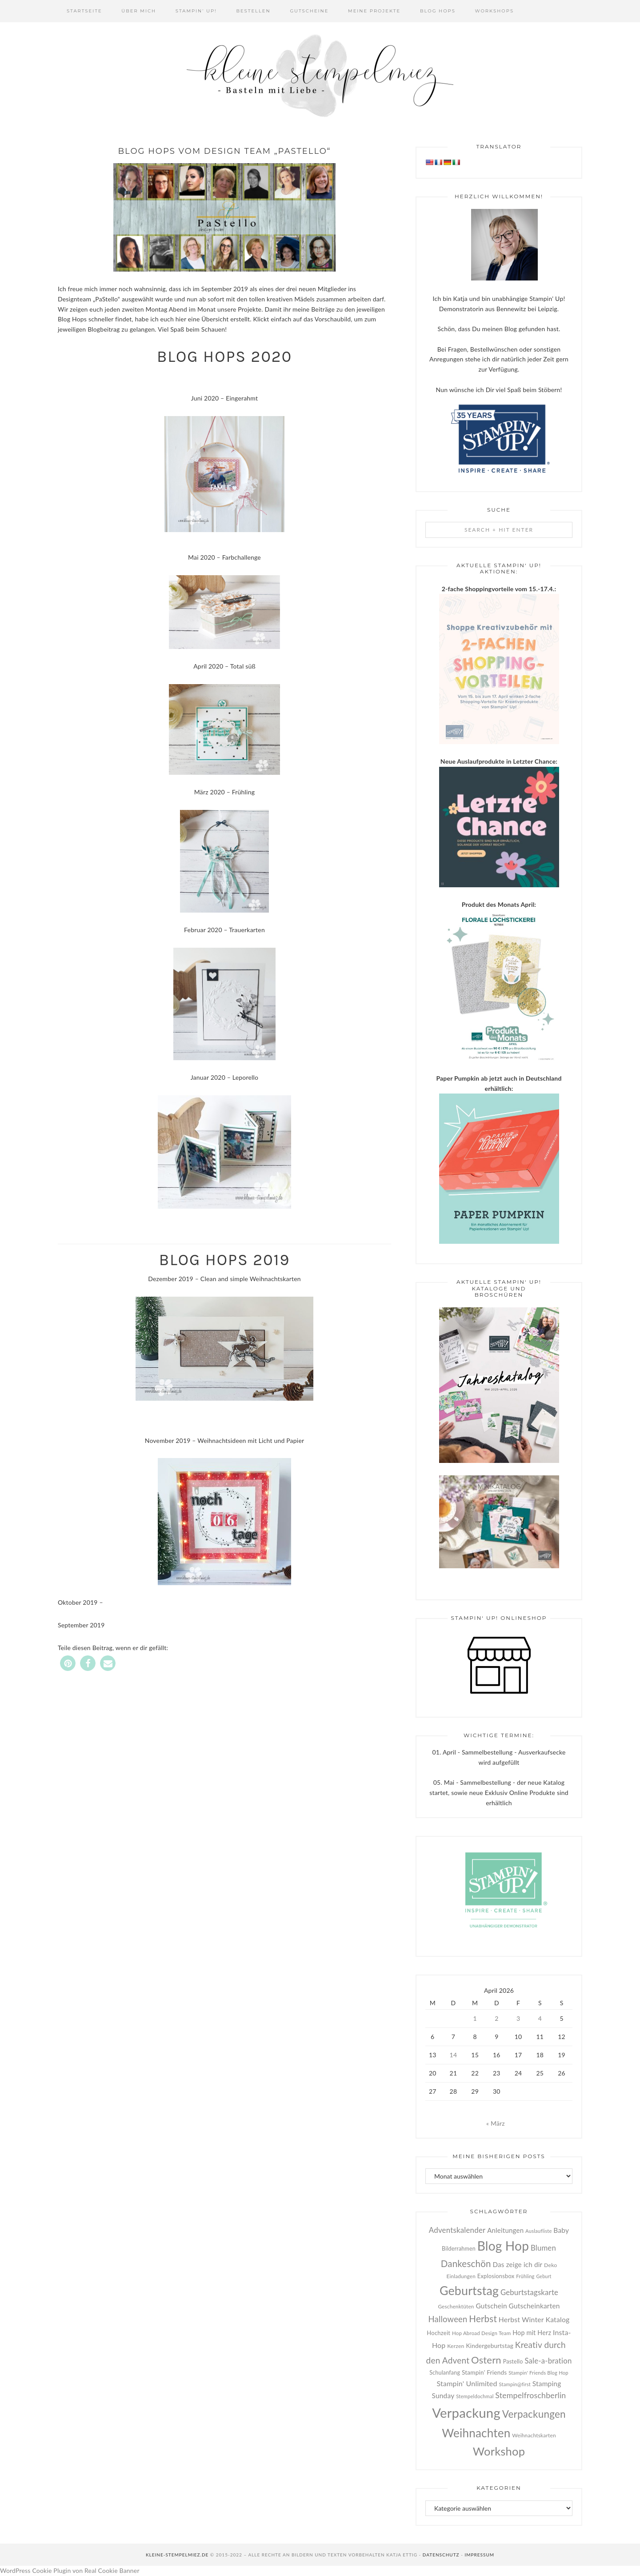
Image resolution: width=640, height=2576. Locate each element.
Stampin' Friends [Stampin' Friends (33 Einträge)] (484, 2372)
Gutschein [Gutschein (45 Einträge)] (491, 2306)
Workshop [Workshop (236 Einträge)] (499, 2451)
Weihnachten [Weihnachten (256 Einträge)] (476, 2433)
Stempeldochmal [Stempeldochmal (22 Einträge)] (474, 2396)
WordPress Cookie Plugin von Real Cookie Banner (70, 2570)
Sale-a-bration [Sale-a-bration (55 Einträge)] (548, 2360)
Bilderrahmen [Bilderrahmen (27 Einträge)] (459, 2248)
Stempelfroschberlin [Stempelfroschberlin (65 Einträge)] (530, 2395)
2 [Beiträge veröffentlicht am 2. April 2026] (496, 2018)
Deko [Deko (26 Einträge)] (550, 2265)
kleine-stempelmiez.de (177, 2554)
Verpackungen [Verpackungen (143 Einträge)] (534, 2414)
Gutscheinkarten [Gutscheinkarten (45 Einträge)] (534, 2306)
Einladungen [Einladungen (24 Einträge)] (461, 2276)
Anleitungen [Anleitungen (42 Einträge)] (505, 2230)
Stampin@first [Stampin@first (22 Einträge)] (515, 2384)
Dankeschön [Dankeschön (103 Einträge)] (466, 2263)
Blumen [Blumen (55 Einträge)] (543, 2247)
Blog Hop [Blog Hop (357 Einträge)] (503, 2245)
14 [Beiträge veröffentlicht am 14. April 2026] (453, 2055)
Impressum (479, 2554)
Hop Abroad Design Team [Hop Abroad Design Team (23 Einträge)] (481, 2333)
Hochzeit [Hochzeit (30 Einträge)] (438, 2332)
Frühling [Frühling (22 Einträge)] (525, 2276)
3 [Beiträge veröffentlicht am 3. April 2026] (518, 2018)
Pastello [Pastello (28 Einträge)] (513, 2361)
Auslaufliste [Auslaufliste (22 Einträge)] (538, 2231)
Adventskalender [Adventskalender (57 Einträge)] (457, 2230)
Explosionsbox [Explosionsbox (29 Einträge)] (496, 2276)
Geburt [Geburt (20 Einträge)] (543, 2276)
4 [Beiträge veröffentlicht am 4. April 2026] (540, 2018)
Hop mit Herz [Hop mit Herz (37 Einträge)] (531, 2332)
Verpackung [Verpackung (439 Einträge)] (466, 2412)
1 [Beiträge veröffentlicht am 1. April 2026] (474, 2018)
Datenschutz (441, 2554)
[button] (68, 1663)
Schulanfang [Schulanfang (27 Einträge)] (444, 2372)
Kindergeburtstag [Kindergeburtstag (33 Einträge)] (489, 2345)
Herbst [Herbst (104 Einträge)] (483, 2318)
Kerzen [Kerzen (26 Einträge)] (455, 2346)
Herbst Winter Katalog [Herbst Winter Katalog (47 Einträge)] (534, 2319)
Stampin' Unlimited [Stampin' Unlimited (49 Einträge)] (467, 2383)
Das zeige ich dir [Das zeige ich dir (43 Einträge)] (518, 2264)
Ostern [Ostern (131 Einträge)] (486, 2360)
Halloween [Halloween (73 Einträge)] (448, 2319)
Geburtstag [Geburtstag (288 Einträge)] (469, 2291)
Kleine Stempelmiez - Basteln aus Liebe (320, 75)
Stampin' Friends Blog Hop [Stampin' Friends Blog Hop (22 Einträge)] (538, 2373)
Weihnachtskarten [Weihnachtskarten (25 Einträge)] (534, 2435)
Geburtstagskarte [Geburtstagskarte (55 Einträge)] (529, 2292)
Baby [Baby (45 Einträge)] (561, 2230)
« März (495, 2123)
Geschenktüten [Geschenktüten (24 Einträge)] (456, 2306)
